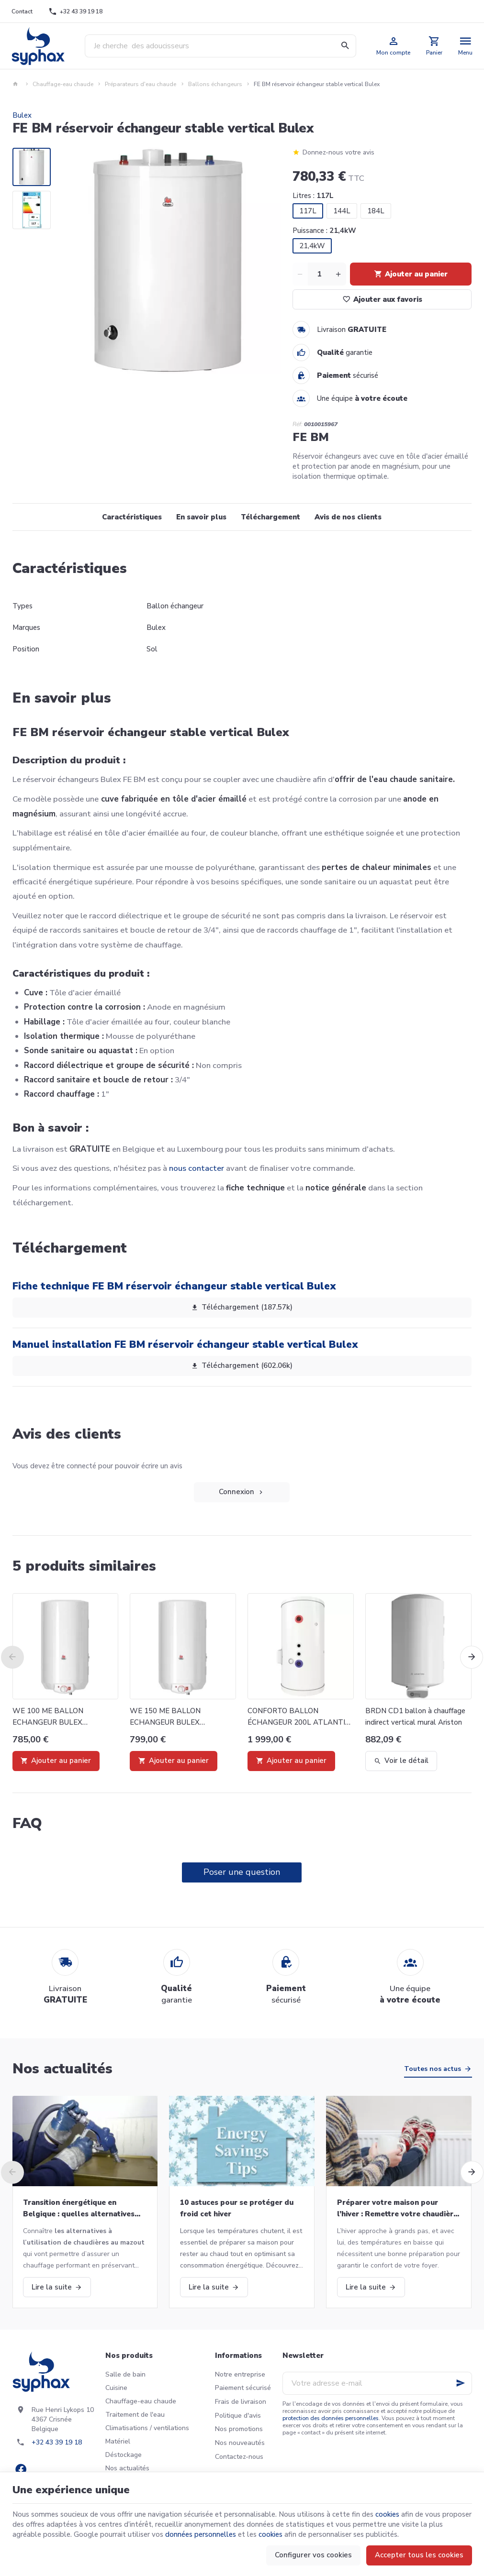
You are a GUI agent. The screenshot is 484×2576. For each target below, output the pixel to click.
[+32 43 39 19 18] (75, 11)
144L (341, 211)
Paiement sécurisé (243, 2387)
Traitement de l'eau (135, 2414)
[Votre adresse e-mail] (377, 2383)
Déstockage (123, 2454)
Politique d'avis (238, 2415)
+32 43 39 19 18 (57, 2442)
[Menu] (465, 46)
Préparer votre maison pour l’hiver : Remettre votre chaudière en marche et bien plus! (397, 2209)
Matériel (117, 2441)
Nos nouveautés (240, 2442)
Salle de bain (125, 2374)
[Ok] (460, 2383)
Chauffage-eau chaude (63, 84)
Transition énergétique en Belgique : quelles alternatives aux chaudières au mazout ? (79, 2209)
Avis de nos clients (348, 517)
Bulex (22, 115)
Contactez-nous (239, 2456)
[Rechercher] (344, 45)
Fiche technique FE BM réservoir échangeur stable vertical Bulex (174, 1286)
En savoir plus (201, 517)
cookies (387, 2514)
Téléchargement (270, 517)
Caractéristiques (132, 517)
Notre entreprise (240, 2374)
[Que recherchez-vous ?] (220, 45)
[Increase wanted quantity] (338, 274)
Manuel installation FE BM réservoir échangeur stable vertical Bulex (185, 1344)
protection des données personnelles (330, 2418)
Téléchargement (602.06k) (242, 1366)
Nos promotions (239, 2428)
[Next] (471, 1657)
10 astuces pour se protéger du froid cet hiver (236, 2208)
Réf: (298, 424)
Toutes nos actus (432, 2068)
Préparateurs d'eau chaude (140, 84)
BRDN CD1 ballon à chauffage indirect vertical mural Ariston (415, 1716)
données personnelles (200, 2534)
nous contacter (196, 1168)
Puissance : (324, 230)
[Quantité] (319, 274)
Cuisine (116, 2387)
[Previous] (12, 1657)
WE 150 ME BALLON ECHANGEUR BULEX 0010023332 (165, 1717)
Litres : (313, 195)
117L (307, 211)
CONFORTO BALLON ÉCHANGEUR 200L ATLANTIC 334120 (299, 1717)
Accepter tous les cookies (419, 2555)
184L (375, 211)
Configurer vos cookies (313, 2555)
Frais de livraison (240, 2401)
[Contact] (22, 11)
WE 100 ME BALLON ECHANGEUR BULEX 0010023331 (47, 1717)
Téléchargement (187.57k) (242, 1307)
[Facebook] (21, 2469)
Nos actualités (62, 2069)
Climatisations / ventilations (147, 2428)
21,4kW (312, 246)
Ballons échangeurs (215, 84)
